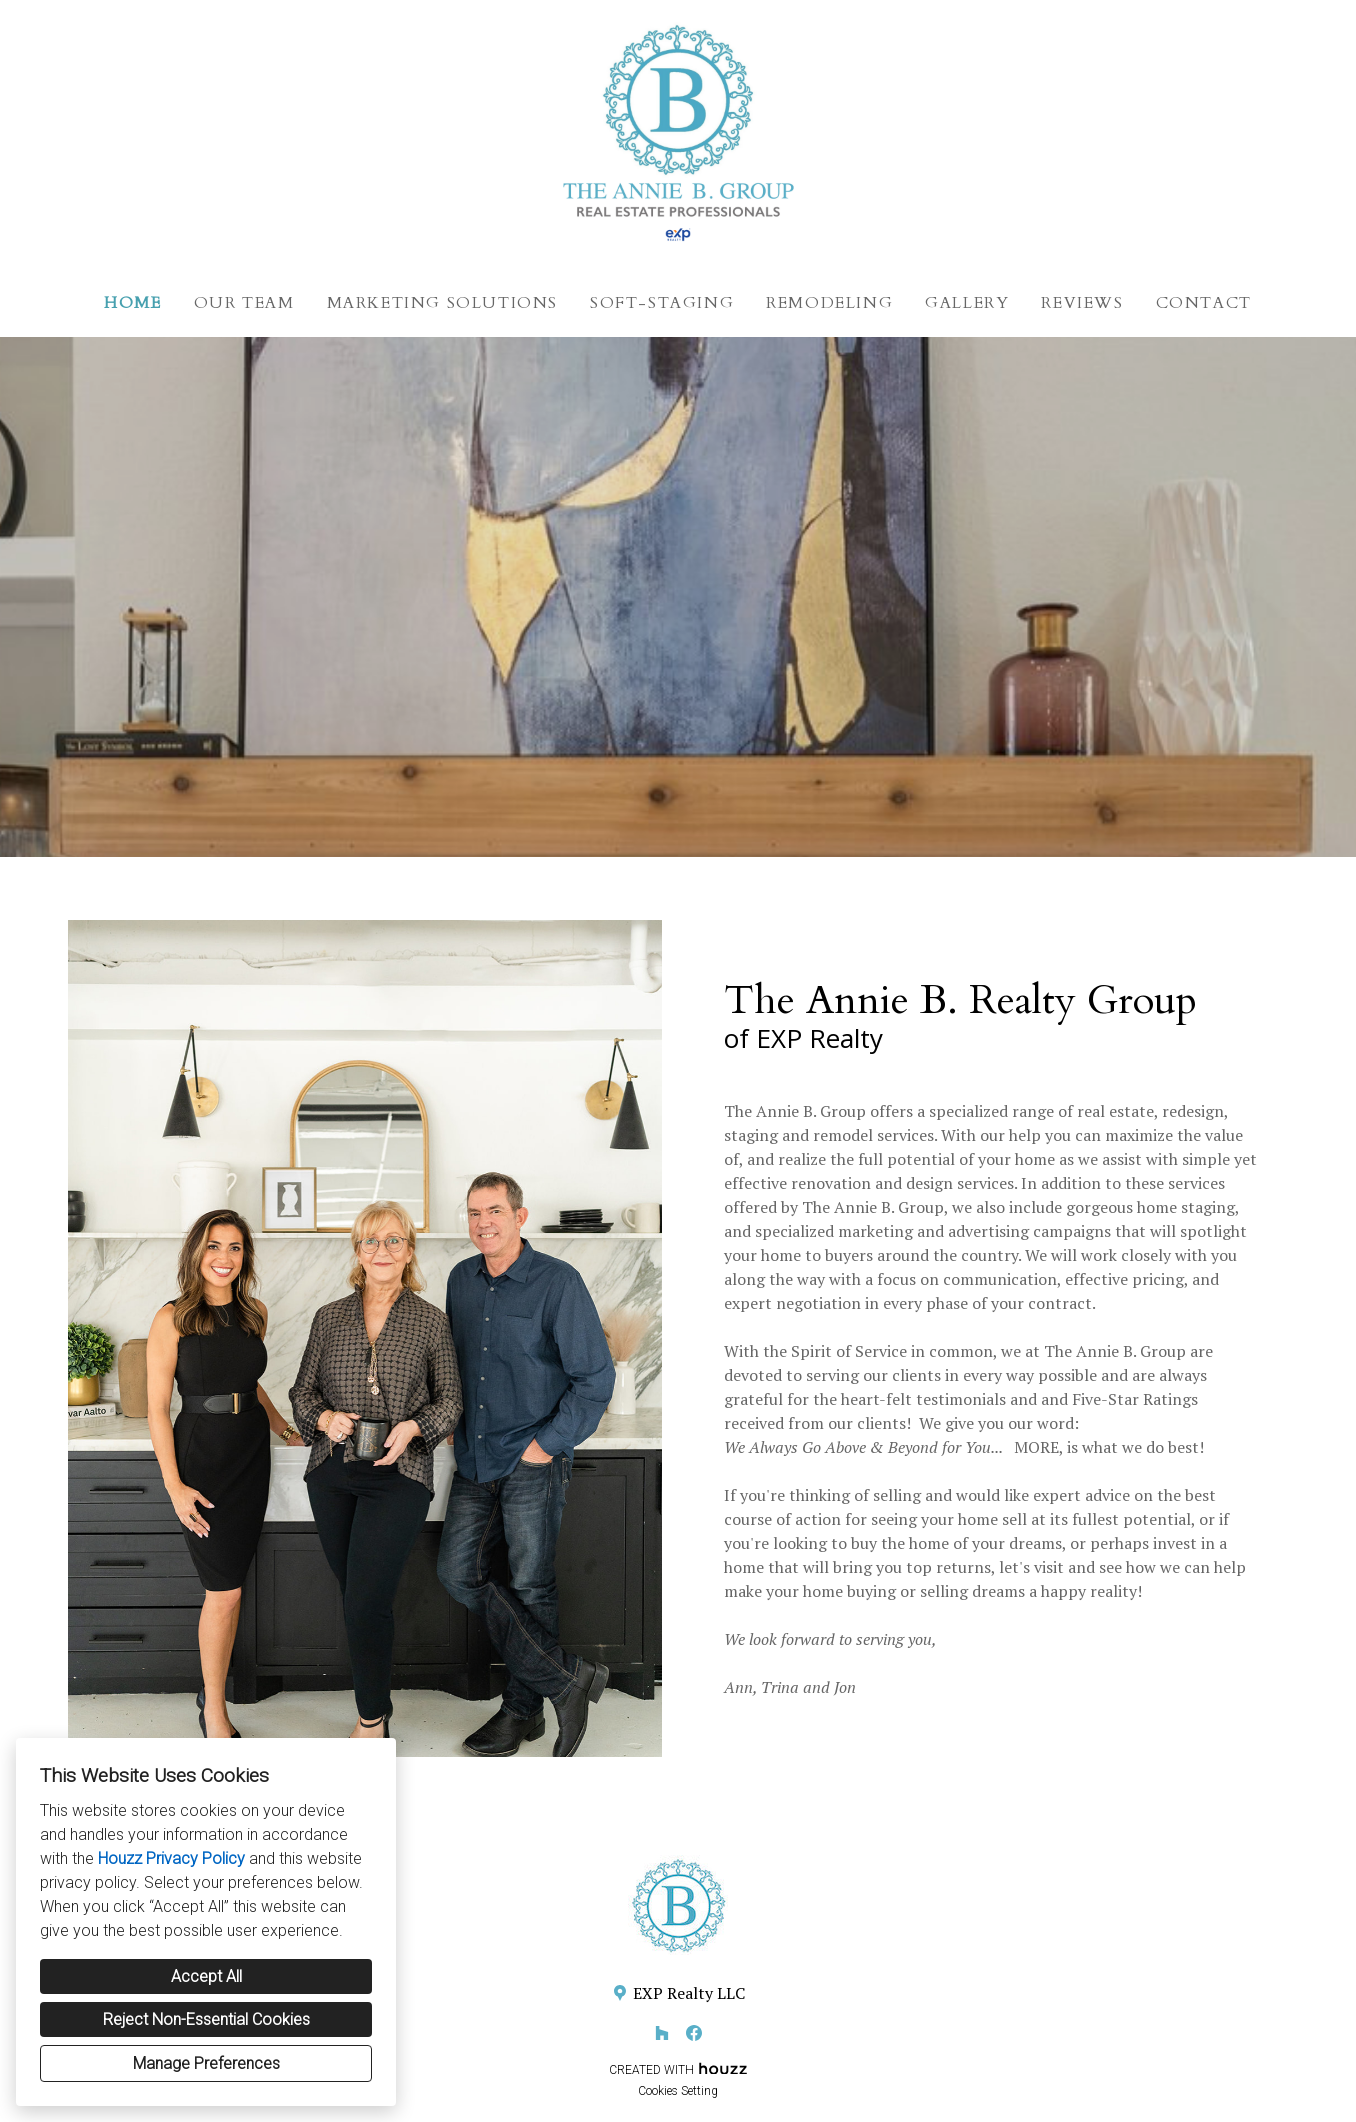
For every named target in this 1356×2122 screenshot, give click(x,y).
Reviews (1082, 303)
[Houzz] (662, 2033)
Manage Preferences (206, 2063)
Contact (1204, 303)
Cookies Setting (678, 2091)
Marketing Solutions (442, 303)
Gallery (967, 303)
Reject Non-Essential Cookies (206, 2019)
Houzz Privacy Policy (171, 1858)
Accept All (206, 1976)
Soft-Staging (662, 303)
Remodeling (829, 303)
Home (132, 303)
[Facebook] (694, 2033)
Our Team (244, 303)
